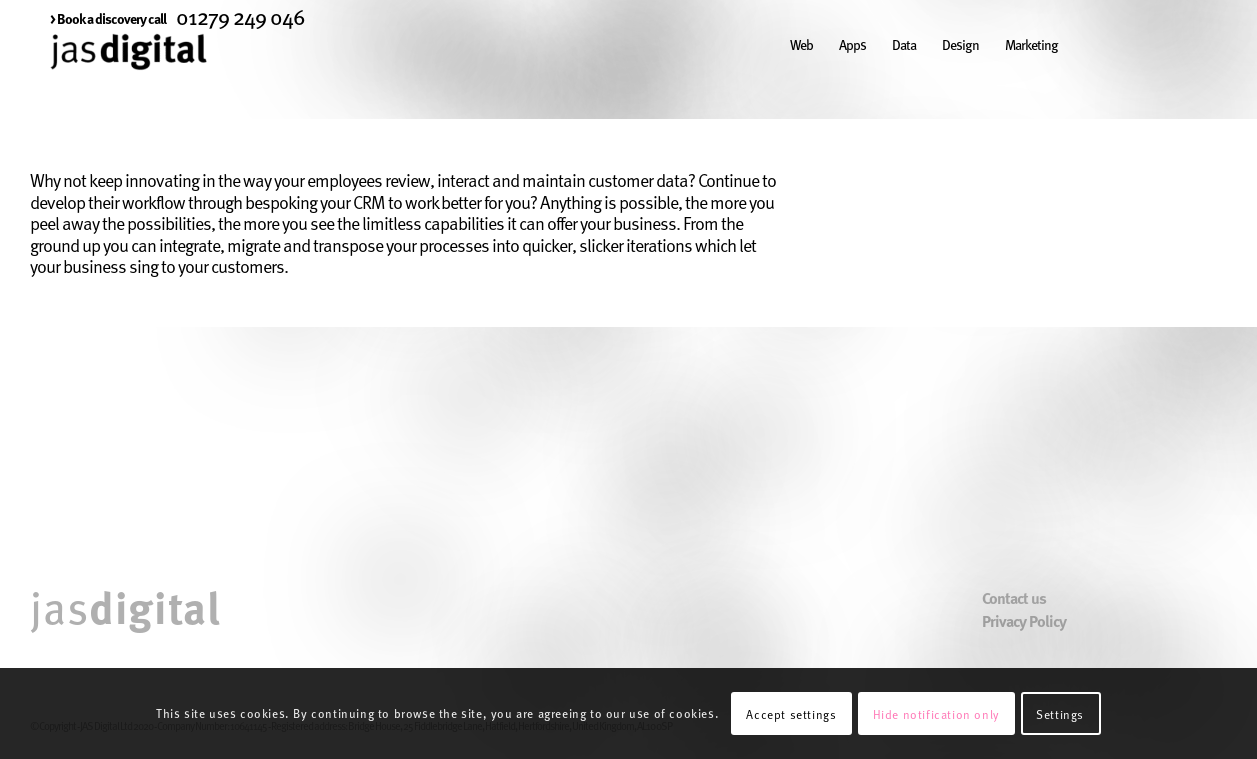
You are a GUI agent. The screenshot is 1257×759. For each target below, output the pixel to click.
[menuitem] (108, 18)
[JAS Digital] (128, 74)
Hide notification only (936, 714)
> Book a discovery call (108, 18)
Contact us (1014, 598)
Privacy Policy (1024, 621)
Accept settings (791, 714)
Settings (1060, 714)
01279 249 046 (240, 16)
